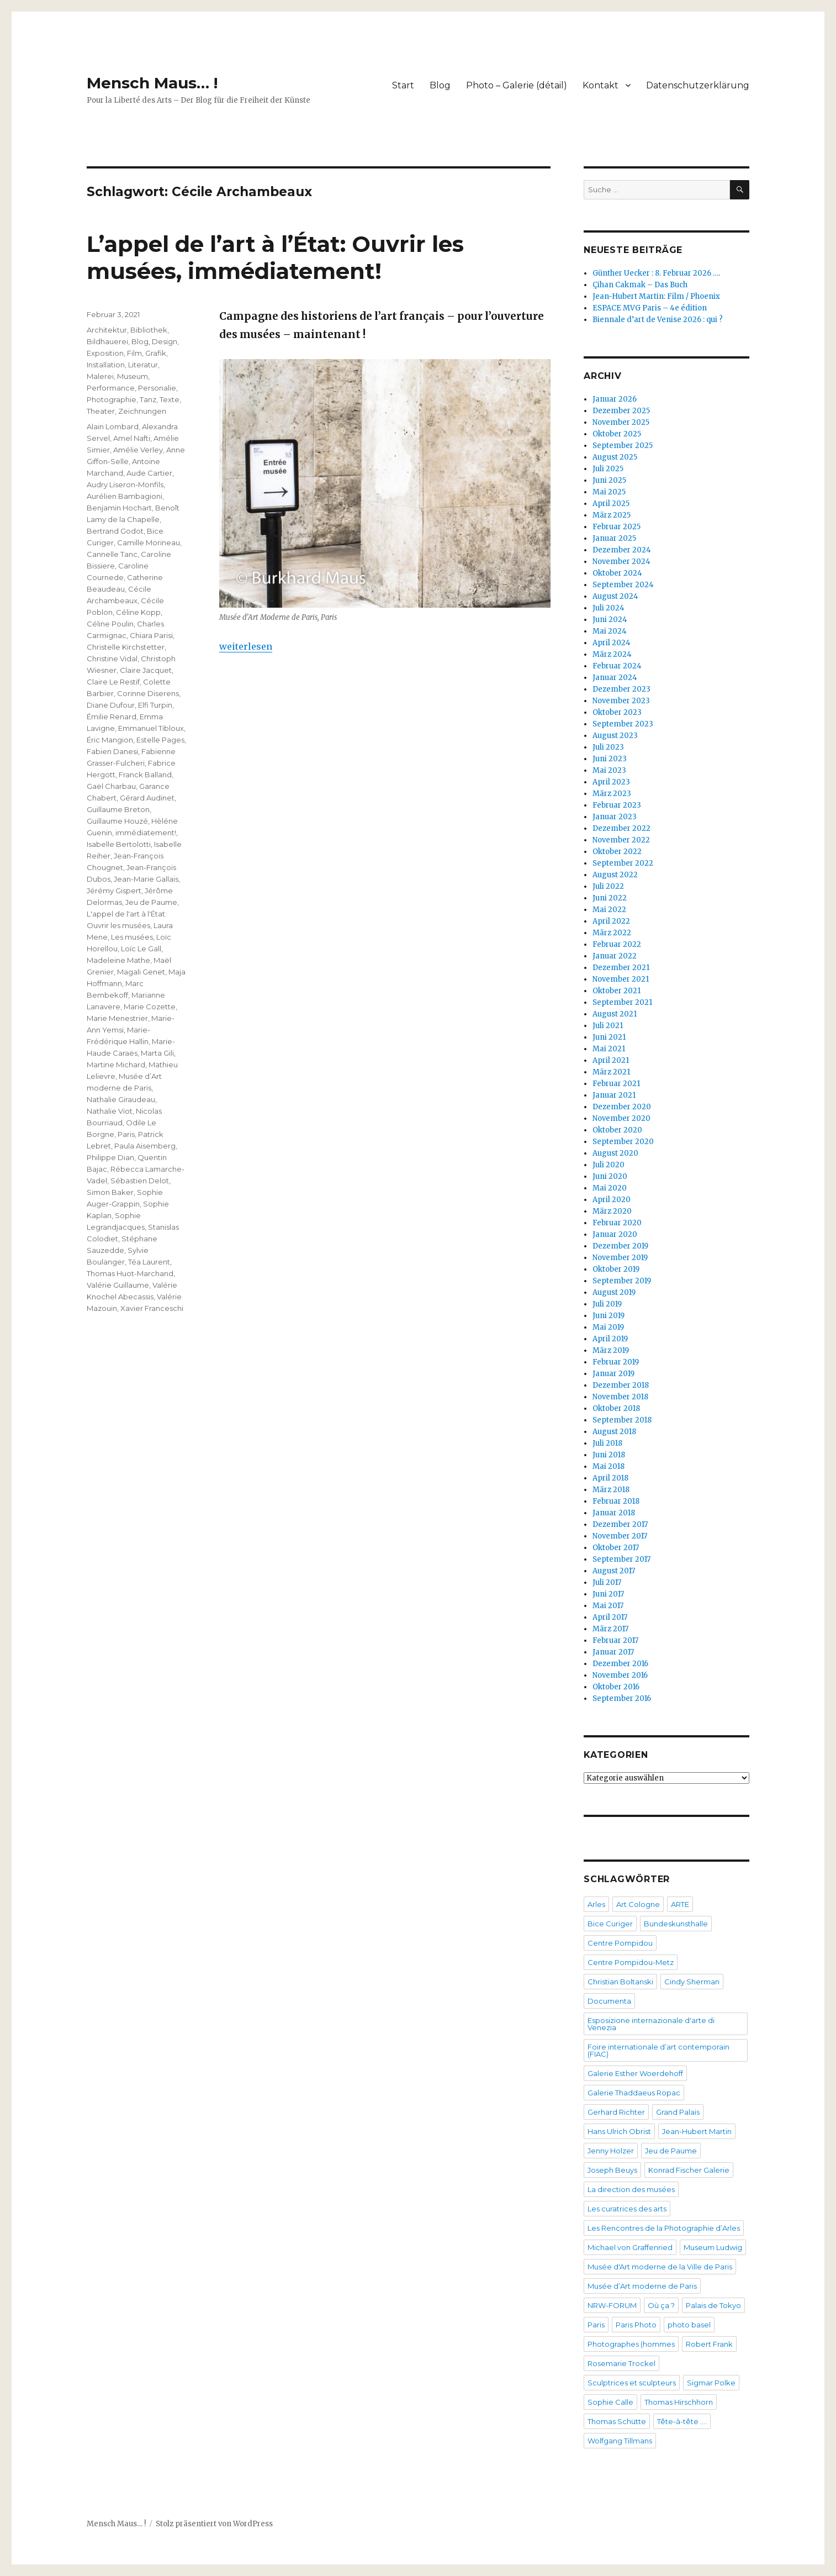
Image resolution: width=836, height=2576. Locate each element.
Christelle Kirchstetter (126, 646)
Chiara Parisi (151, 635)
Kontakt (600, 85)
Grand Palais (678, 2112)
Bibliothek (148, 329)
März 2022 (611, 932)
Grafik (155, 353)
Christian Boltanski (620, 1981)
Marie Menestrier (117, 1018)
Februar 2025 (616, 526)
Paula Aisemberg (145, 1145)
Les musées (132, 937)
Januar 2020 (614, 1234)
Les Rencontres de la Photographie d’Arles (664, 2228)
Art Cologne (638, 1904)
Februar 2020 (617, 1223)
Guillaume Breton (118, 809)
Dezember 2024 (621, 550)
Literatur (143, 364)
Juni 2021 (609, 1037)
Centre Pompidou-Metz (631, 1962)
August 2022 (615, 874)
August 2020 (615, 1153)
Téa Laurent (149, 1261)
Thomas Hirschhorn (678, 2402)
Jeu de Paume (151, 902)
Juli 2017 (606, 1582)
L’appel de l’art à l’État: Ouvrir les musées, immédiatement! (275, 257)
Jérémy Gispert (114, 890)
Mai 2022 (609, 909)
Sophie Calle (610, 2402)
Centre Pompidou (620, 1942)
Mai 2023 (609, 770)
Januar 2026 (614, 399)
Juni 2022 (609, 898)
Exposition (105, 353)
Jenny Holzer (611, 2150)
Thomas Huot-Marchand (130, 1273)
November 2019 (620, 1257)
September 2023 (622, 724)
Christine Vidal (112, 658)
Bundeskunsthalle (676, 1923)
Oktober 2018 (616, 1408)
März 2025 (611, 515)
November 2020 (621, 1118)
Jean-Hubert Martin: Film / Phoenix (657, 296)
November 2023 (621, 700)
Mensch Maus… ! (152, 82)
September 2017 (621, 1559)
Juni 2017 (608, 1594)
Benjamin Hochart (119, 507)
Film (134, 353)
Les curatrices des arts (627, 2208)
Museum (132, 376)
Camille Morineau (148, 542)
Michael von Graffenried (630, 2247)
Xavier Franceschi (151, 1308)
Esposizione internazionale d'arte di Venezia (651, 2024)
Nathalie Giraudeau (121, 1099)
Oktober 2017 (615, 1547)
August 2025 (614, 457)
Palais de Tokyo (713, 2305)
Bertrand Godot (115, 530)
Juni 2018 (608, 1455)
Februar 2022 (616, 944)
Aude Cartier (149, 472)
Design (164, 341)
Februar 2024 (617, 666)
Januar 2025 (614, 538)
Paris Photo (636, 2324)
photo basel (689, 2324)
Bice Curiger (610, 1923)
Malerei (100, 376)
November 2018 (620, 1397)
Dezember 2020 (621, 1106)
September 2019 (621, 1281)
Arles (596, 1904)
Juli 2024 (608, 608)
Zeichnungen (142, 411)
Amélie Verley (138, 449)
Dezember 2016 (620, 1663)
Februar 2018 (615, 1501)
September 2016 (621, 1698)
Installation (106, 364)
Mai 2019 (608, 1327)
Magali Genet (141, 971)
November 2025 (620, 422)
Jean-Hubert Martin (697, 2131)
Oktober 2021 (616, 990)
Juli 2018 (607, 1443)
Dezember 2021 (620, 967)
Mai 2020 (609, 1188)
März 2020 (612, 1211)
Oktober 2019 (615, 1269)
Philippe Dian (110, 1157)
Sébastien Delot (139, 1180)
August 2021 (614, 1014)
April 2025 (610, 503)
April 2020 (611, 1199)
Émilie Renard (111, 716)
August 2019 (614, 1292)
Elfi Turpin (155, 704)
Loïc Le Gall (141, 948)
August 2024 (615, 596)
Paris (126, 1134)
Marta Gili (157, 1053)
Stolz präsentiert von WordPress (214, 2523)
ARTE (680, 1904)
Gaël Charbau (111, 786)
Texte (169, 399)
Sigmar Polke (711, 2382)
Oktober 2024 (617, 573)
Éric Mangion (110, 739)
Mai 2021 (608, 1048)
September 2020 (623, 1141)
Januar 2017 (613, 1652)
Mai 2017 (607, 1605)
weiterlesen (245, 646)
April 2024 (611, 642)
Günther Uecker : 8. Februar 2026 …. (656, 273)
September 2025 (622, 445)
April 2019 (610, 1339)
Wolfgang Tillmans (620, 2440)
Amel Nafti (131, 438)
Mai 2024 (609, 631)
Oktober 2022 (617, 851)
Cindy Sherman (691, 1981)
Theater (101, 411)
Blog (440, 85)
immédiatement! (145, 832)
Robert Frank (709, 2344)
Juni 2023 (609, 758)
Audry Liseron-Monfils (125, 484)
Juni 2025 (609, 480)
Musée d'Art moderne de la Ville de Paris (660, 2266)
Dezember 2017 (620, 1524)
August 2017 (613, 1571)
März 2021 (611, 1072)
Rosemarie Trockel (621, 2363)
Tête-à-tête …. (682, 2421)
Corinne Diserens (148, 693)
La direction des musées (631, 2189)
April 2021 (610, 1060)
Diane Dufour (111, 704)
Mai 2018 (608, 1466)
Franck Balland (145, 774)
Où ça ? (661, 2305)
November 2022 (621, 840)
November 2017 (619, 1536)
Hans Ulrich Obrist (619, 2131)
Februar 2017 (615, 1640)
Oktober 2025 (616, 434)
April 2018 (610, 1478)
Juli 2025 (607, 468)
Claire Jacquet (146, 670)
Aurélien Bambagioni (124, 496)
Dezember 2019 (620, 1246)
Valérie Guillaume (118, 1285)
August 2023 (615, 735)
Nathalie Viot (110, 1111)
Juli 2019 (607, 1304)
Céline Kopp (138, 612)
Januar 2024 (614, 677)
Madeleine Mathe (118, 960)
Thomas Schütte (617, 2421)
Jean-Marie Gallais (146, 879)
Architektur (107, 329)
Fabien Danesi (112, 751)
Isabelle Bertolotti (119, 844)
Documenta (609, 2000)
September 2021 (622, 1002)
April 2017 (609, 1617)
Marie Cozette (150, 1006)
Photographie (111, 399)
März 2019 (610, 1350)
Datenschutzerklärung (697, 85)
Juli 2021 (607, 1025)
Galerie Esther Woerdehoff (635, 2073)
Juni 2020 (609, 1176)
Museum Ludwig (713, 2247)
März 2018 (610, 1489)
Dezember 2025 (621, 410)
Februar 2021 (616, 1083)
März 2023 (611, 793)
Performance (111, 387)
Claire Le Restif (113, 681)
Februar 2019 (615, 1362)
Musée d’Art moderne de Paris (642, 2286)
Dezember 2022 (621, 828)
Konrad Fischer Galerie (688, 2170)
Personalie (157, 387)
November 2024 (621, 561)
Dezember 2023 (621, 689)
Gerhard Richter (616, 2112)
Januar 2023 (614, 816)
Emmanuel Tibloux (151, 728)
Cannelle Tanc (112, 554)
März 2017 (610, 1629)
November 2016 (620, 1675)
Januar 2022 (614, 956)
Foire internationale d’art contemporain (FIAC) (658, 2050)
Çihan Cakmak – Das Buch (639, 284)
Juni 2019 (608, 1315)
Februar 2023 (616, 805)
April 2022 (611, 921)
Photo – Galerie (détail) (516, 85)
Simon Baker (110, 1192)
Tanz (148, 399)
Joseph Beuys (612, 2170)
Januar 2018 (613, 1513)
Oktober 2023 (617, 712)
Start (403, 85)
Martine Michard (116, 1064)
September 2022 (622, 863)
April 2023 (611, 782)
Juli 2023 (608, 747)
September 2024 (623, 584)
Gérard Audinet (147, 797)
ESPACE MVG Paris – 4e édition (649, 308)
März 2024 (612, 654)
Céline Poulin (110, 623)
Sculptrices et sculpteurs (632, 2382)
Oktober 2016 (615, 1687)
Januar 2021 (614, 1095)
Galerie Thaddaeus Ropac (634, 2092)
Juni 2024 (609, 619)
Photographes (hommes (631, 2344)
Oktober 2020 (617, 1130)
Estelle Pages (160, 739)
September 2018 (622, 1420)
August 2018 (614, 1431)
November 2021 (620, 979)
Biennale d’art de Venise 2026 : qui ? (657, 319)
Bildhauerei (107, 341)
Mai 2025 (609, 492)
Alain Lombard (113, 426)
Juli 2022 (608, 886)
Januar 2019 (613, 1373)
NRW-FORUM (612, 2305)
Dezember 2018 (620, 1385)
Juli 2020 (608, 1165)
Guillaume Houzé (117, 820)
